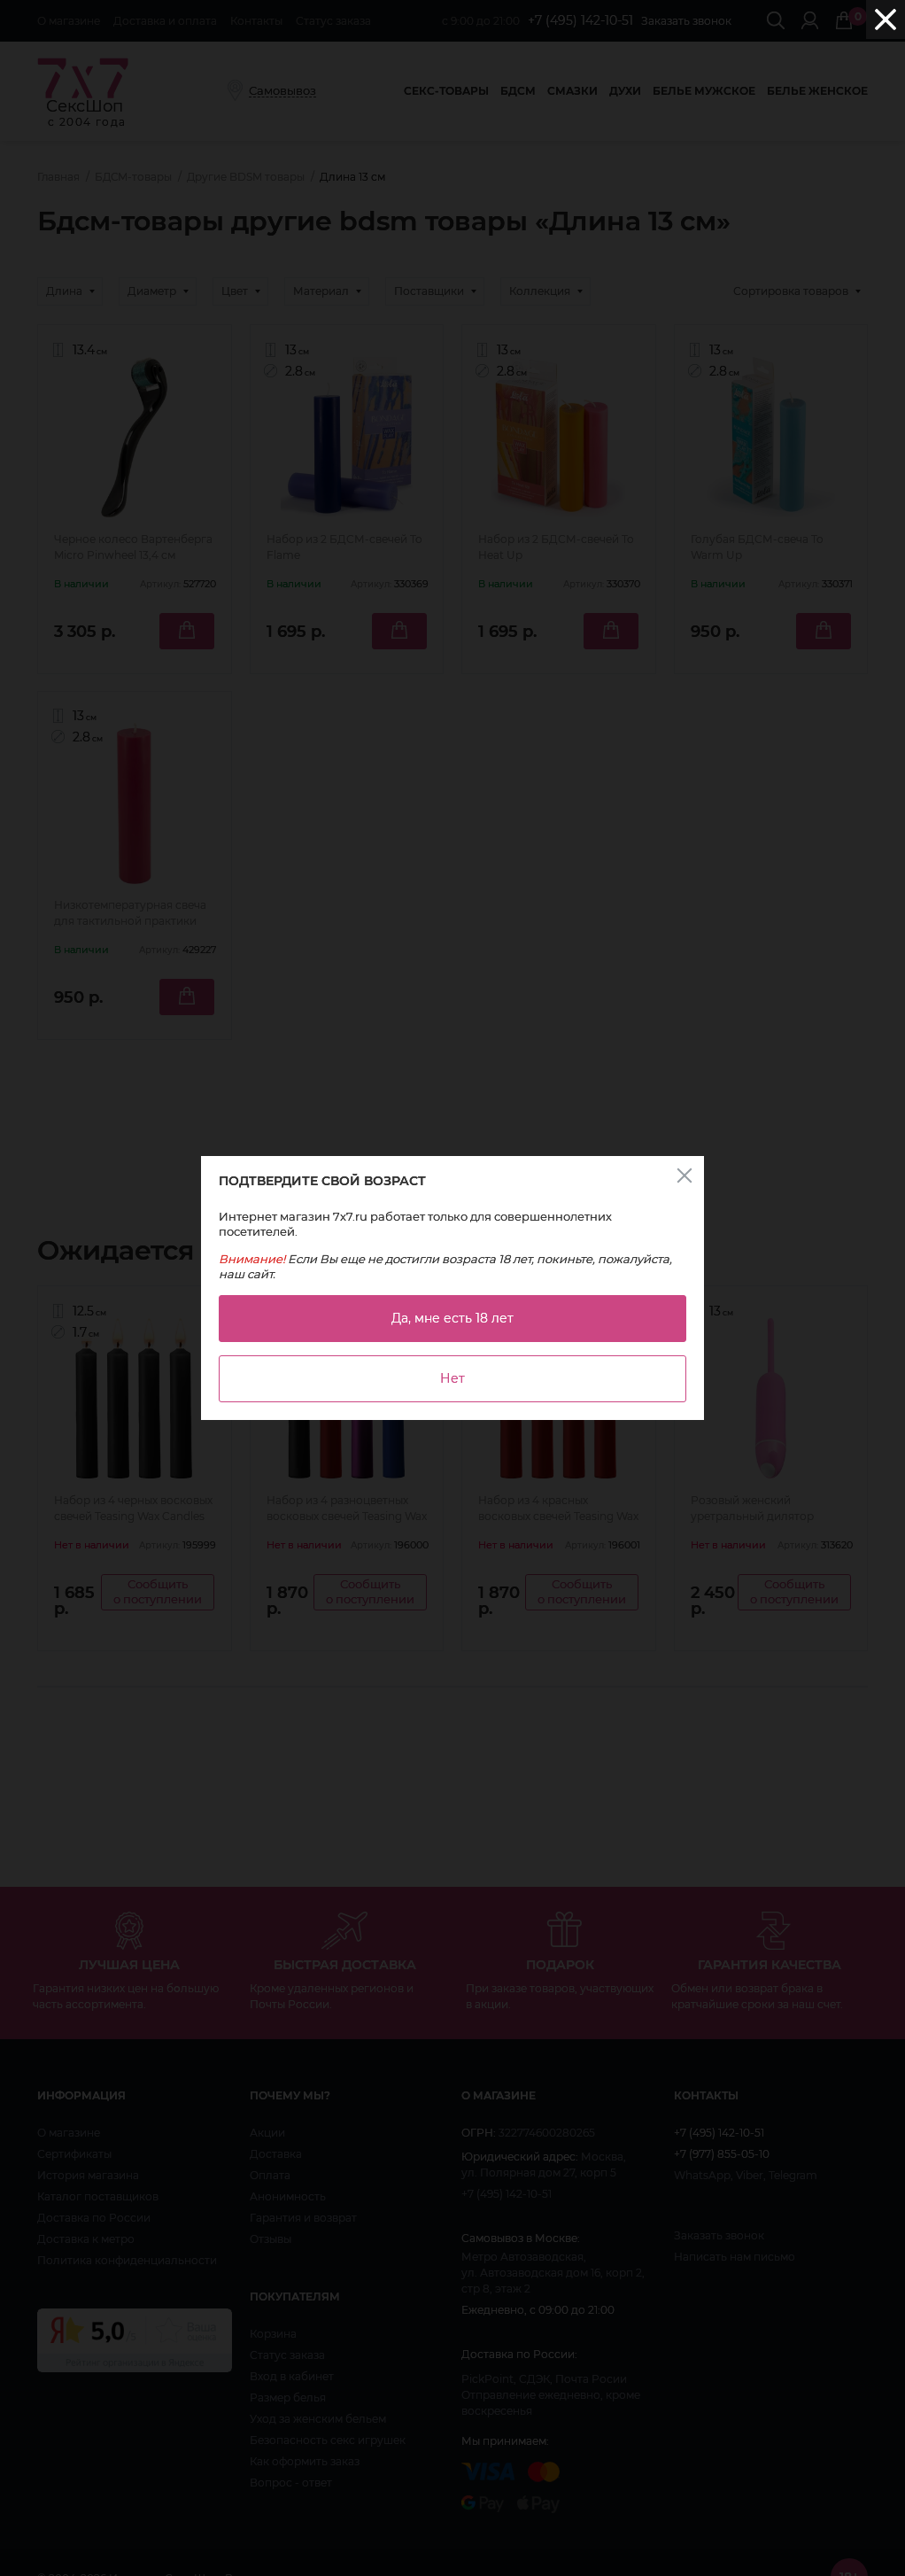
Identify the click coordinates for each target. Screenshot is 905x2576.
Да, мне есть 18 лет (452, 1318)
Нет (452, 1378)
